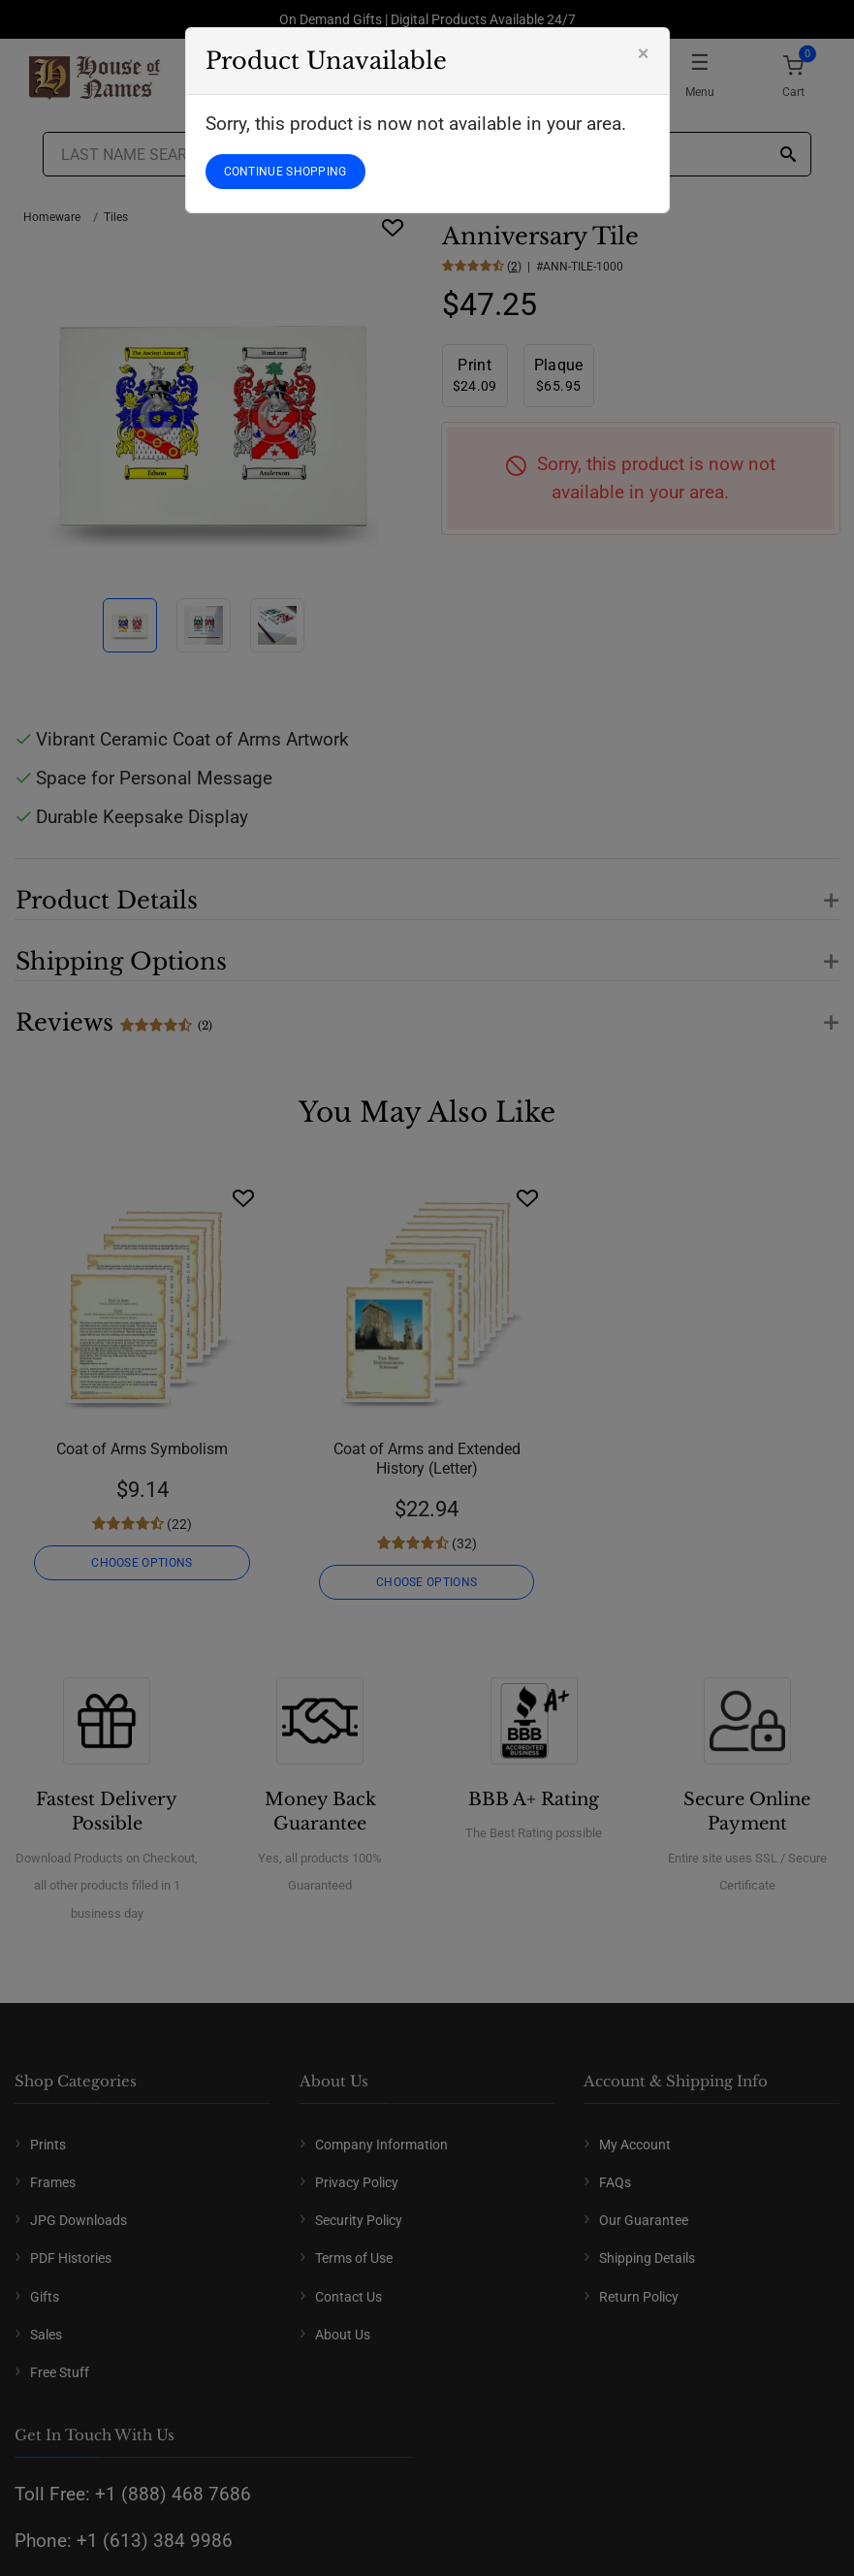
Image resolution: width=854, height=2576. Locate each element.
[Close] (643, 53)
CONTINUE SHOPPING (285, 171)
